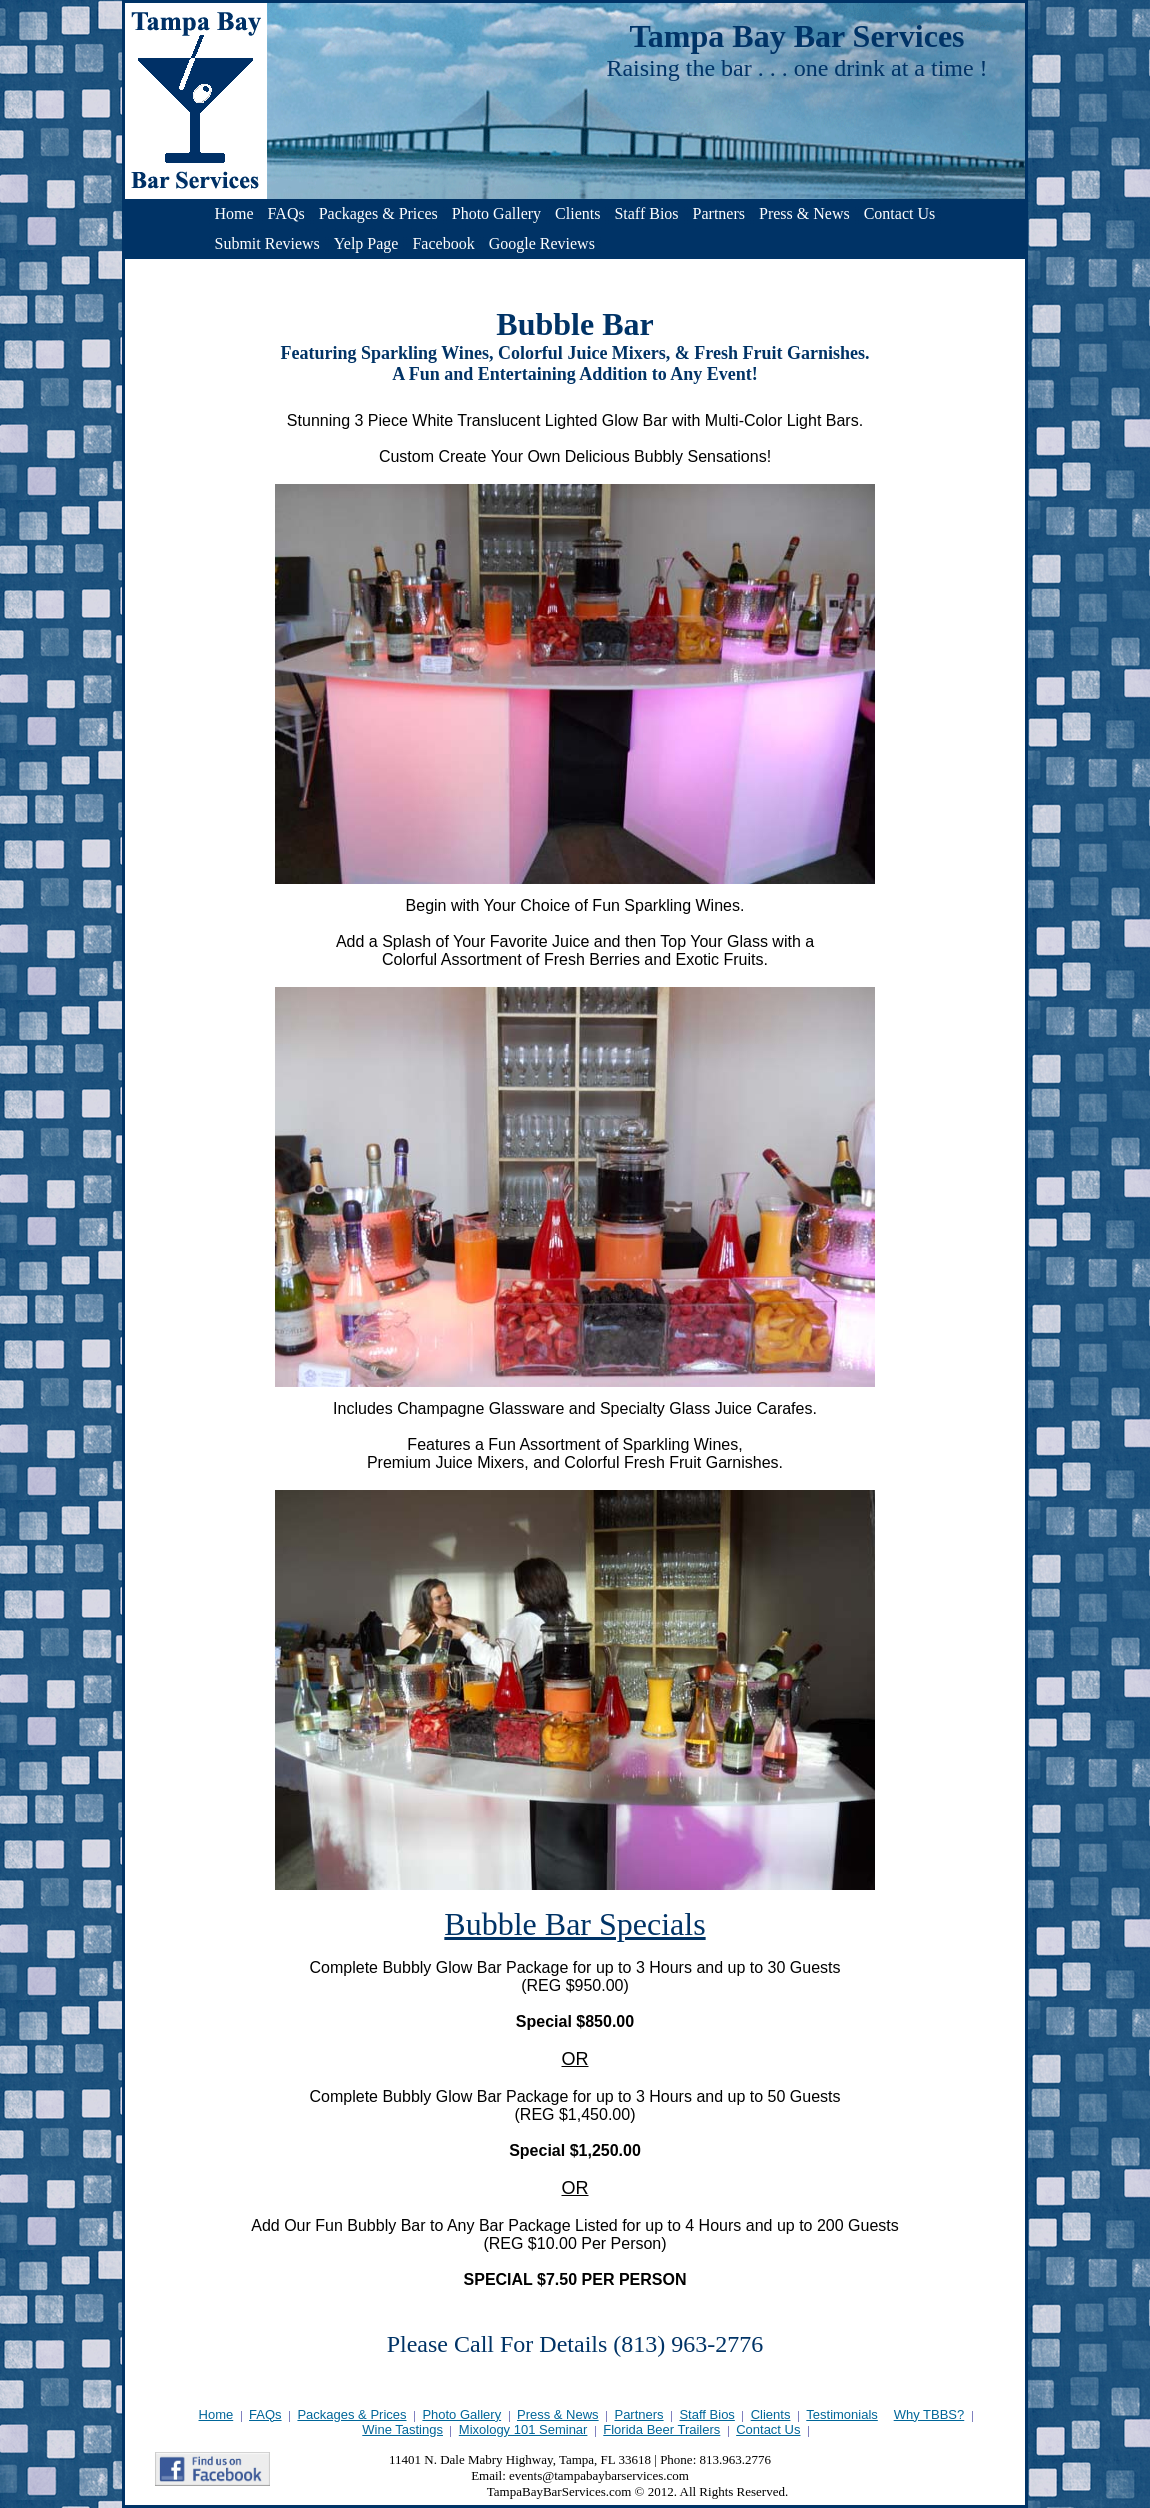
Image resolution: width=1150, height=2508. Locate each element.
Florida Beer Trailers (661, 2429)
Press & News (804, 213)
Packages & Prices (378, 213)
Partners (719, 213)
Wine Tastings (402, 2429)
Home (234, 213)
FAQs (286, 213)
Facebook (443, 243)
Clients (577, 213)
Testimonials (842, 2414)
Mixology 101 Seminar (523, 2429)
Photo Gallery (496, 213)
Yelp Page (366, 243)
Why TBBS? (929, 2414)
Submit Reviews (267, 243)
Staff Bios (646, 213)
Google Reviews (542, 243)
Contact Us (900, 213)
